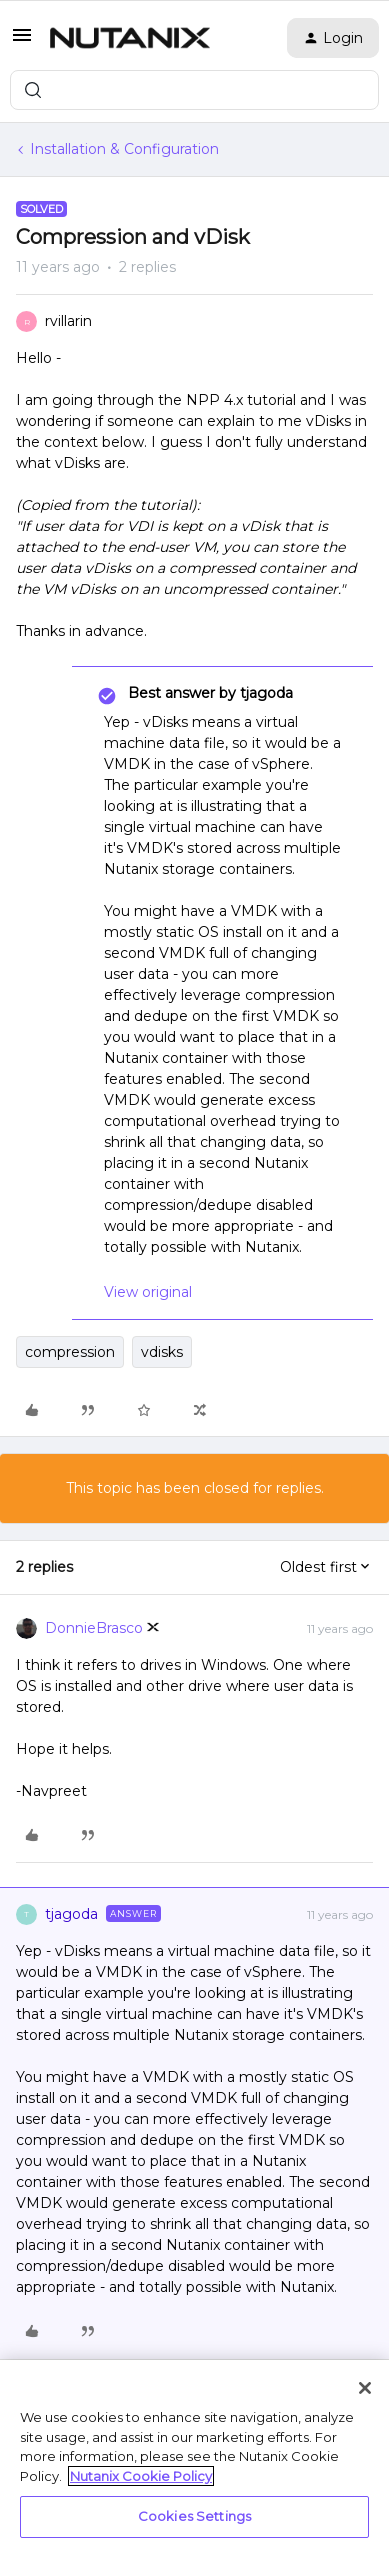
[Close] (365, 2388)
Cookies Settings (194, 2516)
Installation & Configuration (124, 149)
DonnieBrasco (94, 1628)
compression (70, 1352)
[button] (22, 42)
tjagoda (71, 1914)
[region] (194, 2456)
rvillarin (68, 321)
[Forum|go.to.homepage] (130, 38)
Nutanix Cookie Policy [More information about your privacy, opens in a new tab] (141, 2476)
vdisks (162, 1352)
